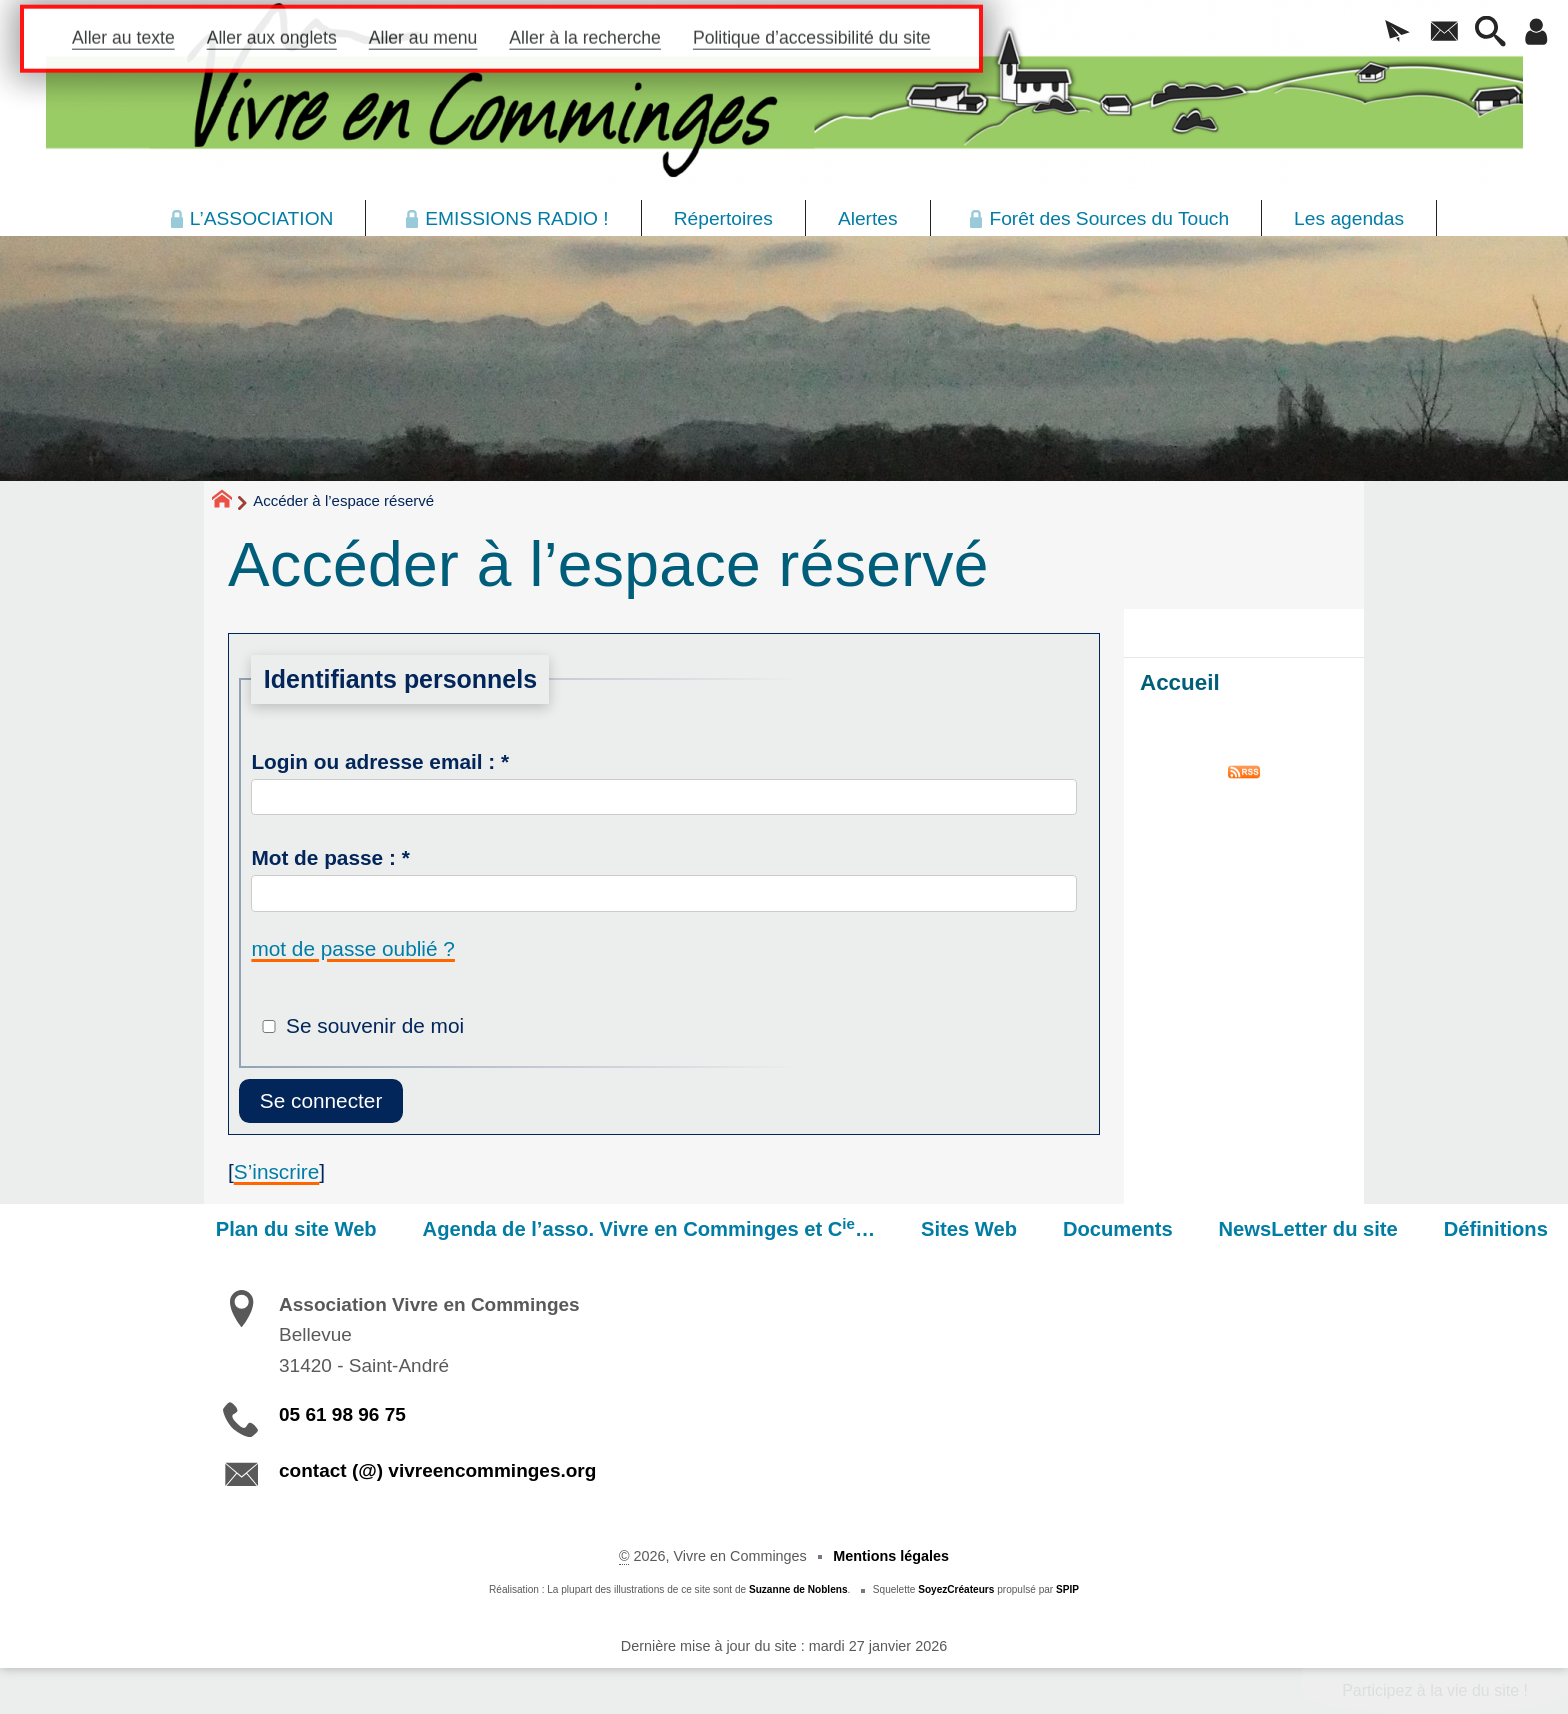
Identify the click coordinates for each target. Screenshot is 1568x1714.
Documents (1118, 1229)
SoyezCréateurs (956, 1589)
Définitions (1496, 1229)
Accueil (1180, 682)
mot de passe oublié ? (352, 948)
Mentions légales (891, 1556)
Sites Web (969, 1229)
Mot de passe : (330, 857)
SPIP (1067, 1589)
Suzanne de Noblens (798, 1589)
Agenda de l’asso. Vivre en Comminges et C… (649, 1228)
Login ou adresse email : (380, 761)
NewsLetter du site (1308, 1229)
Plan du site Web (296, 1229)
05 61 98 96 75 (342, 1414)
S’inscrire (277, 1171)
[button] (1398, 33)
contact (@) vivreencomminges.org (437, 1470)
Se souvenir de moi (375, 1025)
